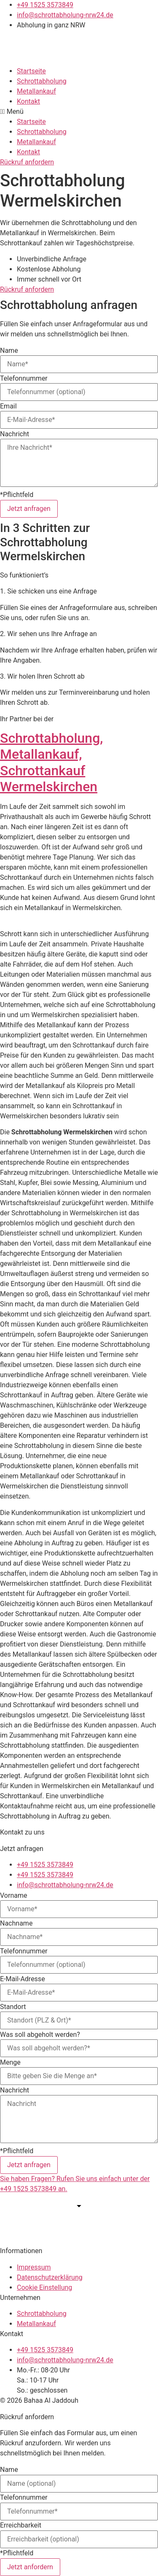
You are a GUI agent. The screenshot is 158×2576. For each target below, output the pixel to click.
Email (8, 406)
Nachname (16, 1923)
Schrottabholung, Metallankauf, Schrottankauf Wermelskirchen (51, 762)
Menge (10, 2062)
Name (9, 350)
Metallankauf (36, 91)
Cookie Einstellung (44, 2287)
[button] (79, 112)
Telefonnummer (24, 378)
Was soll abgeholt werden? (40, 2034)
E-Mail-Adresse (22, 1979)
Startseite (31, 71)
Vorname (13, 1895)
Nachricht (14, 434)
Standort (13, 2007)
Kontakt (28, 101)
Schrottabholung (42, 81)
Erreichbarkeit (20, 2525)
